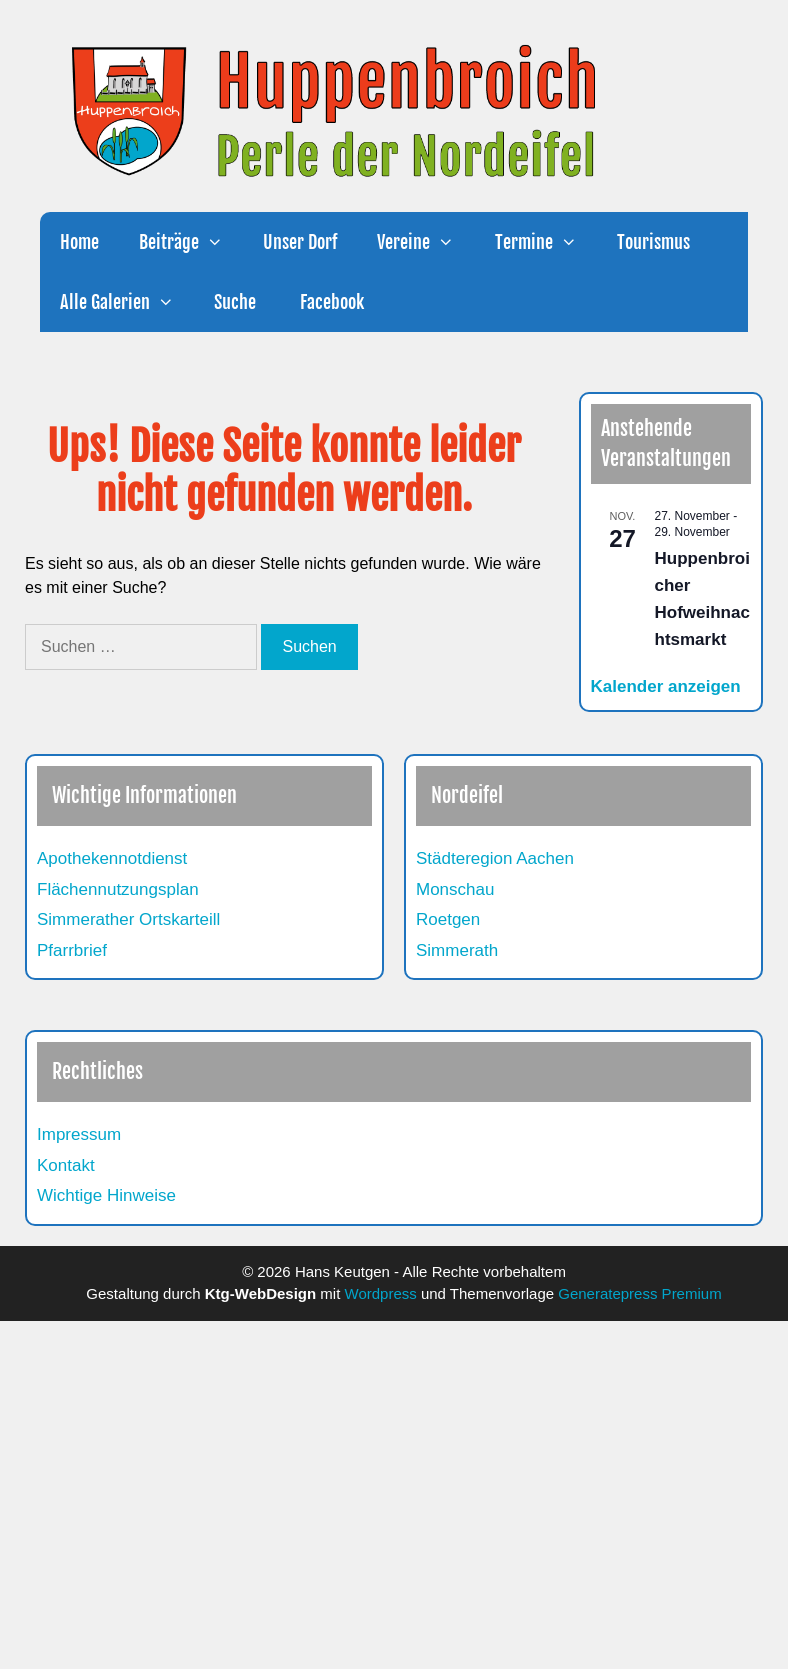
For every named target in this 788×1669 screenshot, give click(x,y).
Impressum (79, 1134)
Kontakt (66, 1165)
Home (79, 242)
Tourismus (653, 242)
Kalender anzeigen (666, 686)
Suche (235, 302)
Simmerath (457, 950)
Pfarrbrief (72, 950)
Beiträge (191, 242)
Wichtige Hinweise (106, 1195)
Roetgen (448, 919)
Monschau (455, 889)
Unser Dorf (300, 242)
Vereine (425, 242)
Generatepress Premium (639, 1293)
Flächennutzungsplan (118, 889)
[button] (221, 242)
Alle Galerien (127, 302)
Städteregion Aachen (495, 858)
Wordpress (381, 1293)
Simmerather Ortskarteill (128, 919)
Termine (546, 242)
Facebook (330, 302)
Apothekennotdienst (112, 858)
